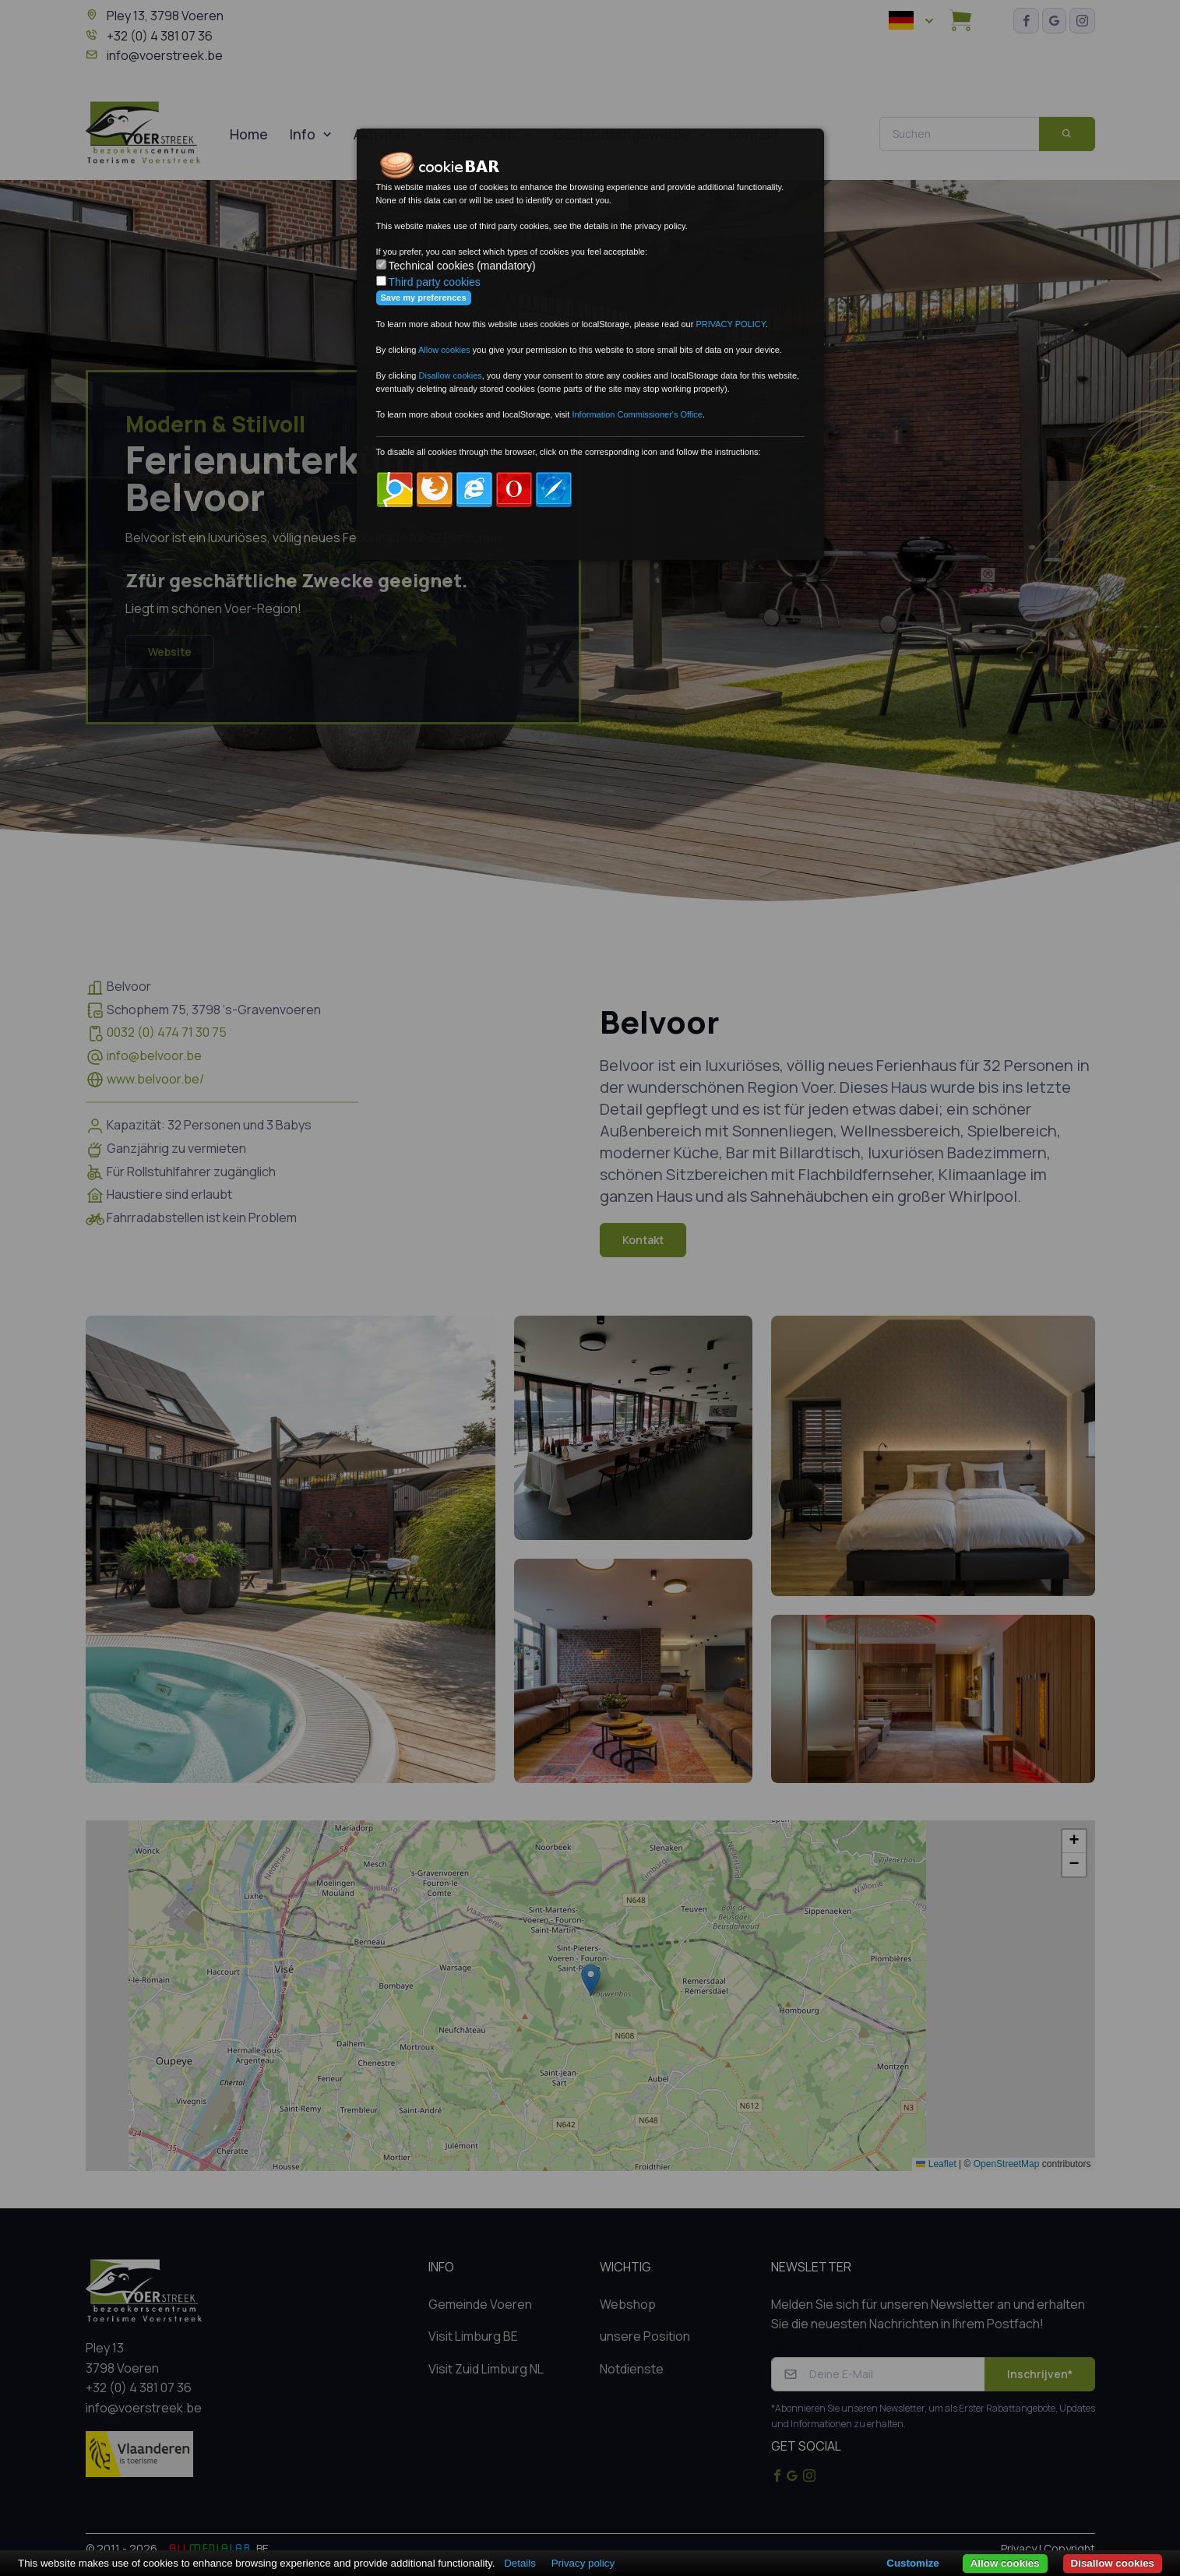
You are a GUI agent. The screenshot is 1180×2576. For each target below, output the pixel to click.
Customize (912, 2563)
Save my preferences (424, 297)
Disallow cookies (1112, 2563)
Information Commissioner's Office (637, 414)
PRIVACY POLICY (730, 324)
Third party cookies (435, 282)
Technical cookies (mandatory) (462, 265)
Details (520, 2563)
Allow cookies (1005, 2563)
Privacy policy (583, 2563)
